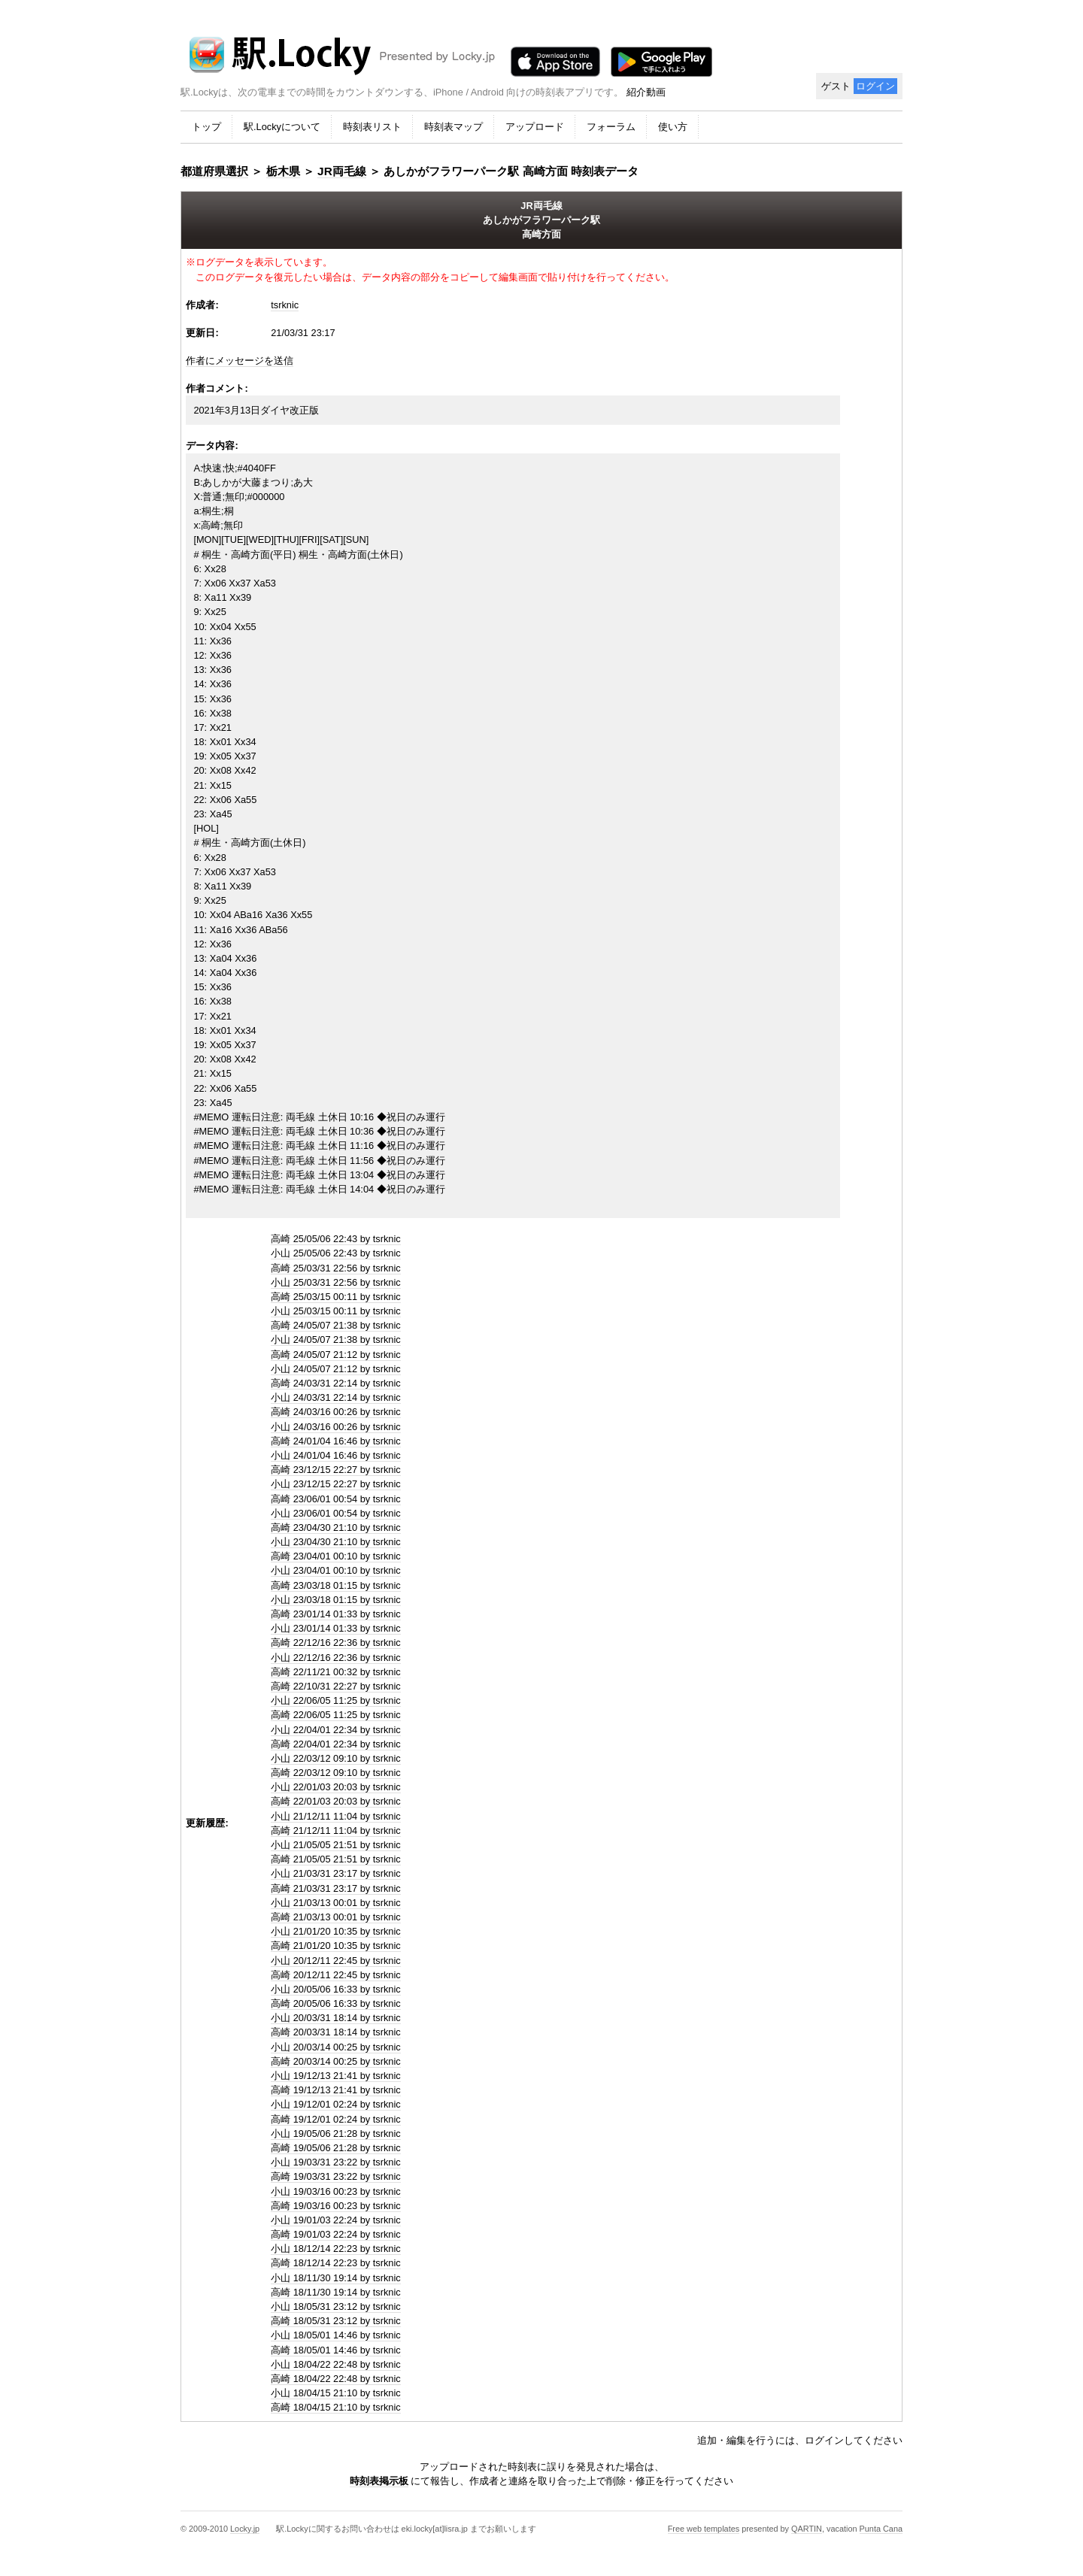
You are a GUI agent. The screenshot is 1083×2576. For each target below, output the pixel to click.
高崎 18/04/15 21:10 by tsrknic (336, 2407)
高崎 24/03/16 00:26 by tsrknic (336, 1411)
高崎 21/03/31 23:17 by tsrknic (336, 1888)
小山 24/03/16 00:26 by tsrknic (336, 1426)
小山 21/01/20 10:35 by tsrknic (336, 1931)
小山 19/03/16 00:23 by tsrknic (336, 2191)
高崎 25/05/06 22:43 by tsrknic (336, 1238)
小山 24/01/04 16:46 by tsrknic (336, 1455)
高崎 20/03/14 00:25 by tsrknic (336, 2061)
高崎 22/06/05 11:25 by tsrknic (336, 1714)
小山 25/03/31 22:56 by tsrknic (336, 1282)
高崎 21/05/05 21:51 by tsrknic (336, 1859)
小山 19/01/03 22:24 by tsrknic (336, 2220)
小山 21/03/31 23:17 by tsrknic (336, 1873)
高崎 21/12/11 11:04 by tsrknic (336, 1830)
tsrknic (285, 305)
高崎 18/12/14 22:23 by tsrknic (336, 2262)
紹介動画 (646, 92)
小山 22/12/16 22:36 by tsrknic (336, 1657)
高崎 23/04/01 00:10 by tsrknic (336, 1556)
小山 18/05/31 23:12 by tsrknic (336, 2306)
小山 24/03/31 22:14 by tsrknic (336, 1397)
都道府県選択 (214, 171)
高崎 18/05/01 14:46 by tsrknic (336, 2350)
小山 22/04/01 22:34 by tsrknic (336, 1729)
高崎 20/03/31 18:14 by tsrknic (336, 2032)
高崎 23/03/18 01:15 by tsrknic (336, 1585)
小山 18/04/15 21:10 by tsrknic (336, 2393)
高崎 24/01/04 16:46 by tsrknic (336, 1441)
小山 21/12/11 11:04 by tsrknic (336, 1816)
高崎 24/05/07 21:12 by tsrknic (336, 1354)
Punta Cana (881, 2528)
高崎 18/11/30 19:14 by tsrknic (336, 2292)
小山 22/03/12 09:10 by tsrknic (336, 1758)
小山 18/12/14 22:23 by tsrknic (336, 2248)
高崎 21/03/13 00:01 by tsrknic (336, 1917)
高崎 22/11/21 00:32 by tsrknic (336, 1671)
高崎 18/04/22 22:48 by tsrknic (336, 2378)
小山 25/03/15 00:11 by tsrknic (336, 1311)
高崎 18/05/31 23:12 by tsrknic (336, 2320)
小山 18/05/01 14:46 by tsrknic (336, 2335)
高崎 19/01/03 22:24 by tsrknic (336, 2234)
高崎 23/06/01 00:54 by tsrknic (336, 1499)
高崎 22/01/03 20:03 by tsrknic (336, 1801)
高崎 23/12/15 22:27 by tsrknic (336, 1469)
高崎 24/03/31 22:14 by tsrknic (336, 1383)
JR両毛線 (341, 171)
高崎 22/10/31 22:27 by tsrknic (336, 1686)
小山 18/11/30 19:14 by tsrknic (336, 2278)
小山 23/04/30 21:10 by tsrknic (336, 1541)
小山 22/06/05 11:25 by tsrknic (336, 1700)
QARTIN (806, 2528)
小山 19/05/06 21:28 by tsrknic (336, 2133)
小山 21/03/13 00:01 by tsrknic (336, 1902)
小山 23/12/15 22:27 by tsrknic (336, 1484)
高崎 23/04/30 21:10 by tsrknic (336, 1527)
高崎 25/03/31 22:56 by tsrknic (336, 1268)
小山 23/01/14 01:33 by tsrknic (336, 1628)
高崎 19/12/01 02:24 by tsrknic (336, 2119)
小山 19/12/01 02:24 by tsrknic (336, 2104)
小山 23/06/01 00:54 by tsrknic (336, 1513)
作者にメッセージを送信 (239, 360)
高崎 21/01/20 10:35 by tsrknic (336, 1945)
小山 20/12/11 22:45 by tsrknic (336, 1960)
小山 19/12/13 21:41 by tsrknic (336, 2075)
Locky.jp (244, 2528)
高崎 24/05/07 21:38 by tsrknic (336, 1325)
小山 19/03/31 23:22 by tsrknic (336, 2162)
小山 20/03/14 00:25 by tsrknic (336, 2047)
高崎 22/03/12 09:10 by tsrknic (336, 1772)
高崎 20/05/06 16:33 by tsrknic (336, 2003)
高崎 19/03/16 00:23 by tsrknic (336, 2205)
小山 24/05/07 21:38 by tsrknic (336, 1339)
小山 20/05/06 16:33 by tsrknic (336, 1989)
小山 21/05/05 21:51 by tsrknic (336, 1844)
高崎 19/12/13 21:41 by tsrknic (336, 2090)
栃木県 (283, 171)
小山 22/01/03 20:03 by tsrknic (336, 1787)
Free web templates (704, 2528)
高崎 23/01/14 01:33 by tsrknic (336, 1614)
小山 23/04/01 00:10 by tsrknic (336, 1570)
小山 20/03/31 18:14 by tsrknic (336, 2017)
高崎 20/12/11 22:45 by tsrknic (336, 1974)
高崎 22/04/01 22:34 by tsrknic (336, 1744)
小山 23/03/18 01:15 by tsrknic (336, 1599)
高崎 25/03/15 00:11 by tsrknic (336, 1296)
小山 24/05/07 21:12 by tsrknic (336, 1368)
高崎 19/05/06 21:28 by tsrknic (336, 2147)
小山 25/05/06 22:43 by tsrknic (336, 1253)
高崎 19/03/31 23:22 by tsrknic (336, 2176)
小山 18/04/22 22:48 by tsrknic (336, 2364)
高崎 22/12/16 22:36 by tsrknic (336, 1642)
